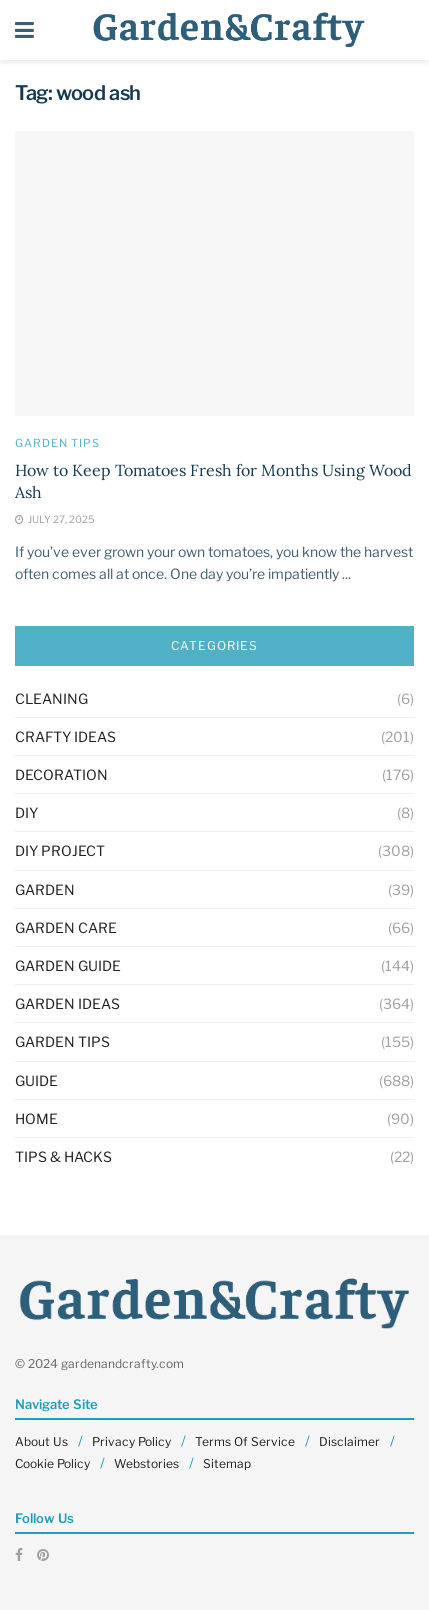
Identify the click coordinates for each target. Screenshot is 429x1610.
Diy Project (60, 850)
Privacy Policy (131, 1441)
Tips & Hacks (63, 1156)
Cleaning (51, 698)
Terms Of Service (245, 1441)
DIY (26, 812)
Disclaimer (349, 1441)
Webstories (146, 1463)
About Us (41, 1441)
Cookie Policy (52, 1463)
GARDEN (45, 889)
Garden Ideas (67, 1003)
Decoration (61, 774)
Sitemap (227, 1463)
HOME (36, 1118)
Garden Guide (68, 965)
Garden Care (66, 927)
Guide (36, 1080)
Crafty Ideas (65, 736)
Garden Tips (57, 443)
